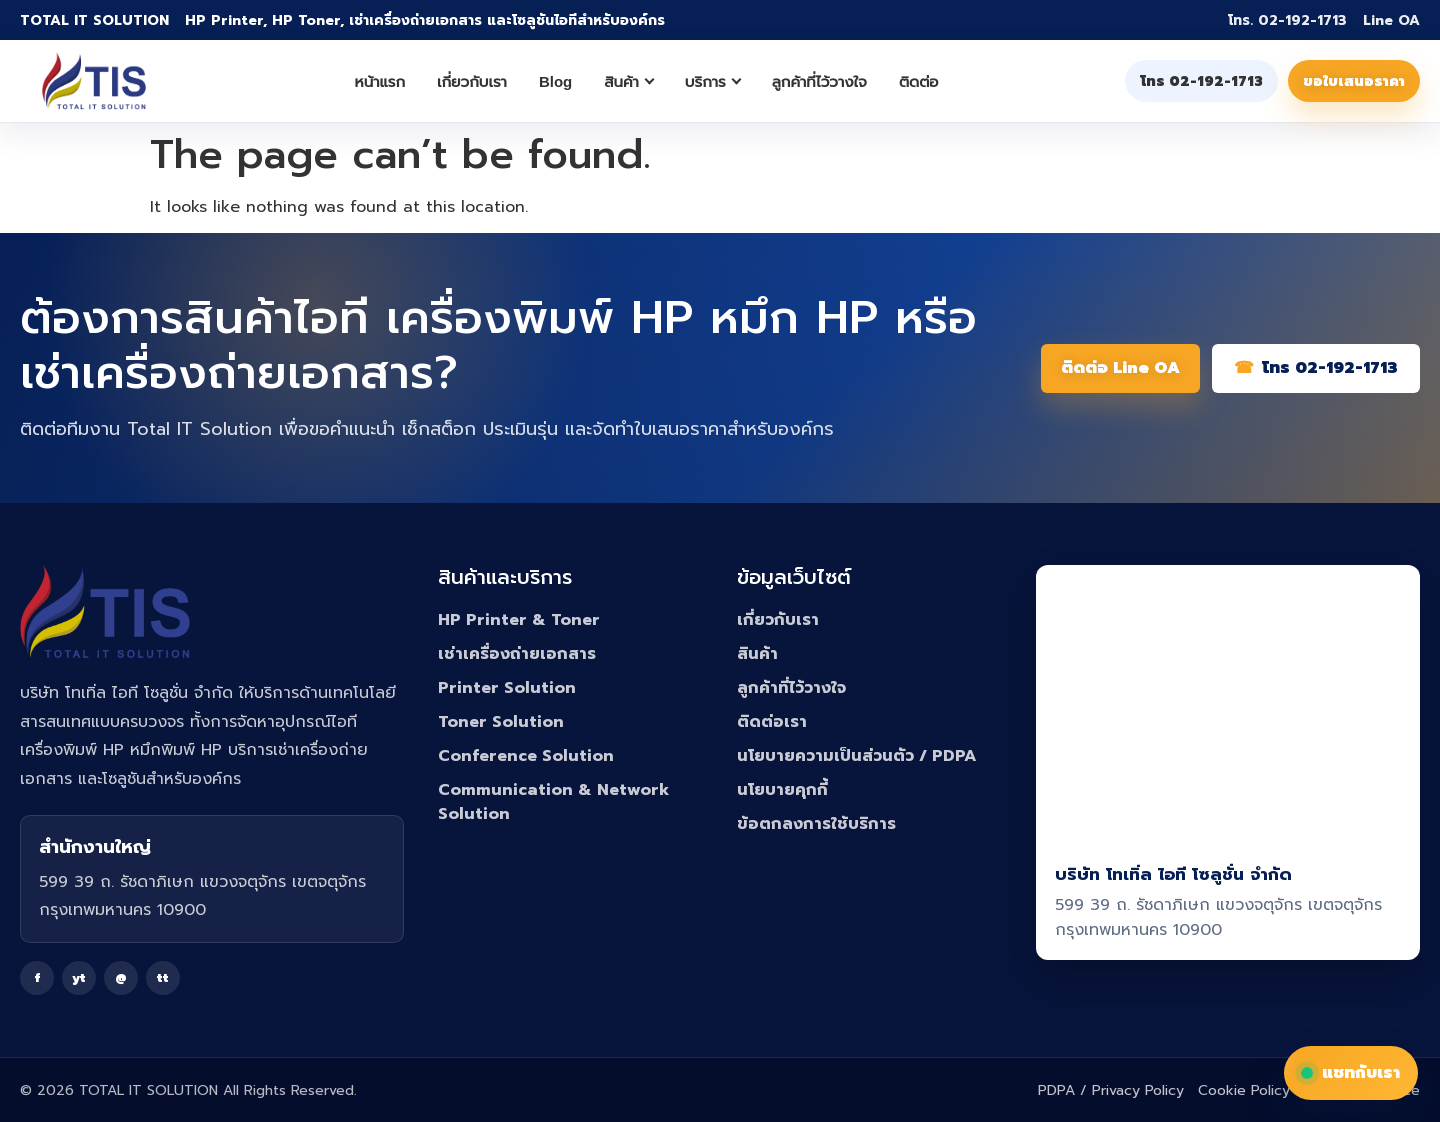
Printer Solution (507, 688)
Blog (555, 81)
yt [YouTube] (79, 978)
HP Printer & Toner (519, 620)
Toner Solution (501, 722)
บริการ (713, 81)
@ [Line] (121, 978)
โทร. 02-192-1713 (1287, 20)
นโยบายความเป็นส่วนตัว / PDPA (857, 756)
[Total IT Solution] (94, 81)
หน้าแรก (380, 81)
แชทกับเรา (1350, 1073)
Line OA (1391, 20)
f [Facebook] (37, 978)
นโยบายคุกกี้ (782, 790)
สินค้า (629, 81)
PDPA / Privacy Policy (1111, 1090)
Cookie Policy (1244, 1090)
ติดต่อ (919, 81)
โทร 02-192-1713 (1201, 81)
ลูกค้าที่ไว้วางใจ (819, 81)
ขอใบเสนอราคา (1354, 81)
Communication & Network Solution (553, 802)
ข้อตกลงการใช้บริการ (816, 824)
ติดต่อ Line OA (1120, 368)
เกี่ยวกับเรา (472, 81)
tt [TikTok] (163, 978)
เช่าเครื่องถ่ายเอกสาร (517, 654)
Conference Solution (526, 756)
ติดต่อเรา (772, 722)
